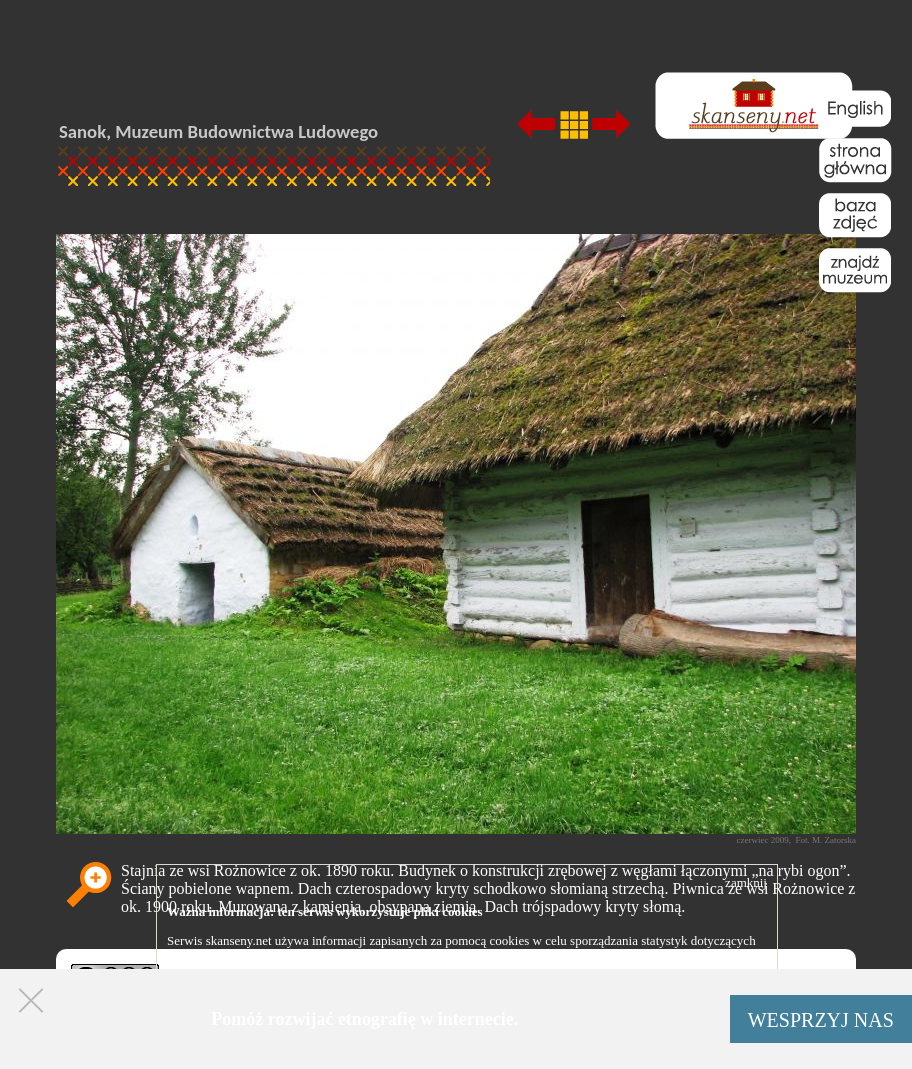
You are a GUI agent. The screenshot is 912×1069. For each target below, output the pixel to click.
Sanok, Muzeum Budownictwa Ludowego (218, 131)
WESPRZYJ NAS (821, 1020)
